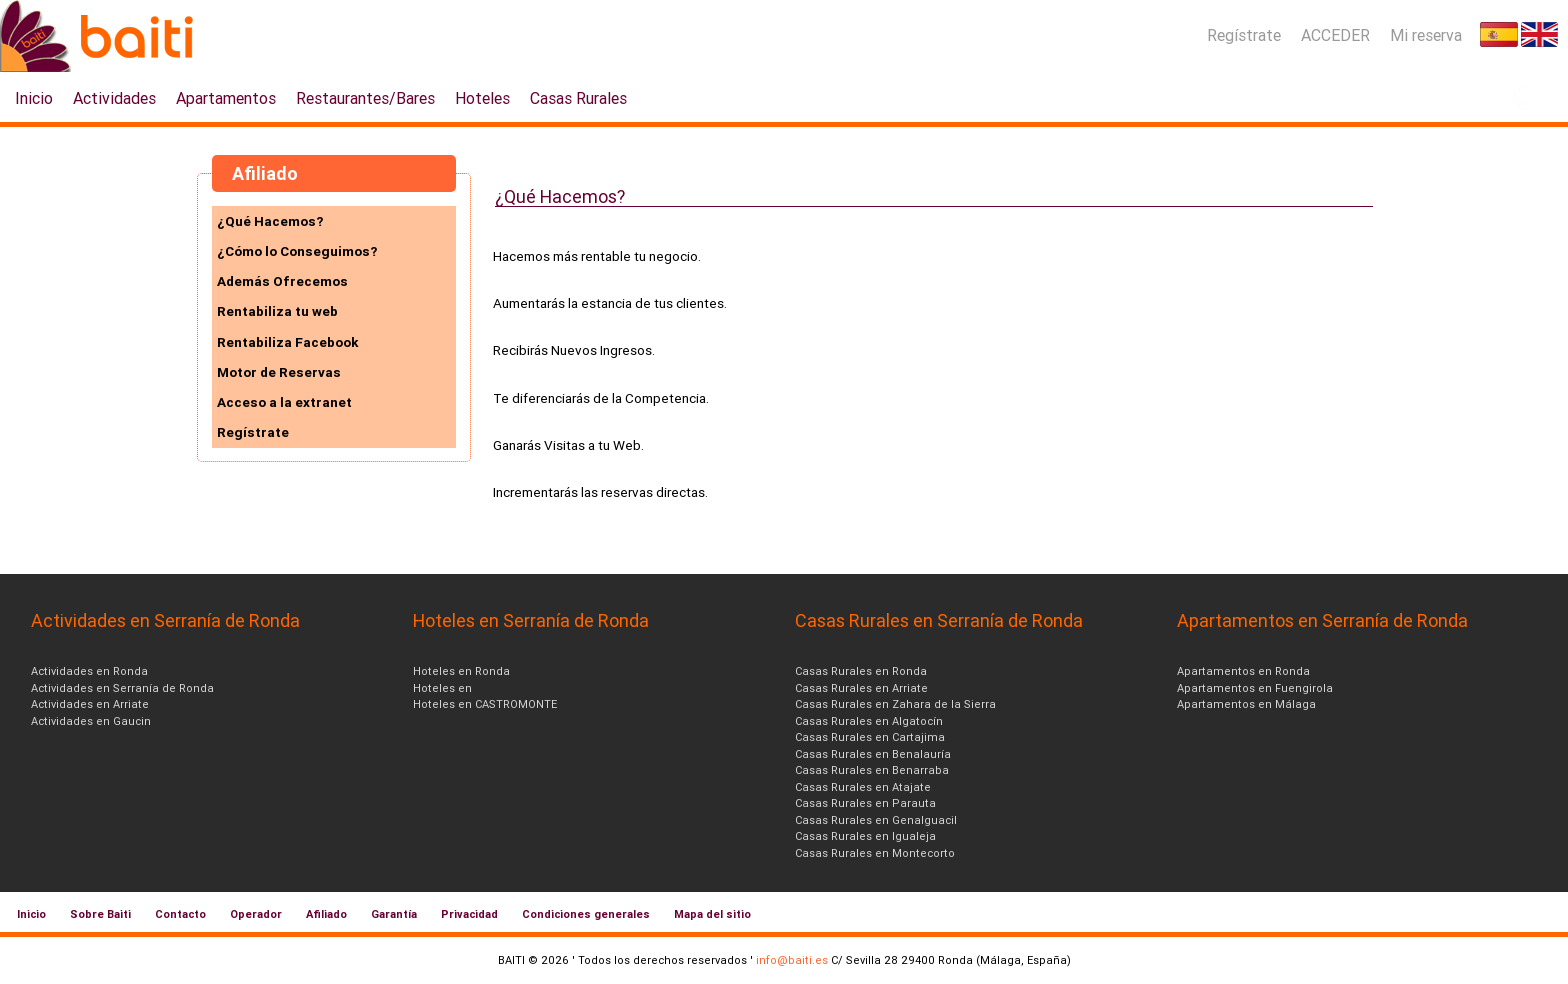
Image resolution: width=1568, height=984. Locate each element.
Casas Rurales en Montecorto (875, 853)
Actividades (114, 98)
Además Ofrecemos (282, 281)
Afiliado (326, 914)
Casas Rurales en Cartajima (870, 737)
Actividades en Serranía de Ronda (122, 688)
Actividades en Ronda (89, 671)
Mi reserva (1426, 35)
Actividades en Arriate (90, 704)
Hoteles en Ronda (461, 671)
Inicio (34, 98)
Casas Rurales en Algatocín (869, 721)
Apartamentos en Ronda (1243, 671)
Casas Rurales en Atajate (863, 787)
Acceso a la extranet (284, 402)
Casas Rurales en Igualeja (865, 836)
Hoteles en (442, 688)
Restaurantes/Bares (365, 98)
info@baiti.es (792, 960)
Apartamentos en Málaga (1246, 704)
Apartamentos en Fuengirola (1255, 688)
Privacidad (469, 914)
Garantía (394, 914)
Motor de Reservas (279, 372)
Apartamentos (226, 98)
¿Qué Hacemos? (270, 221)
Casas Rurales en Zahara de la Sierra (895, 704)
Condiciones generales (586, 914)
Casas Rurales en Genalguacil (876, 820)
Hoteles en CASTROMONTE (485, 704)
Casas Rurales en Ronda (861, 671)
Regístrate (1244, 35)
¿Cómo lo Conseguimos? (297, 251)
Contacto (180, 914)
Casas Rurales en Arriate (861, 688)
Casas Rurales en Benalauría (873, 754)
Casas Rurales (578, 98)
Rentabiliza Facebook (287, 342)
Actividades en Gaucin (91, 721)
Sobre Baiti (100, 914)
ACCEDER (1335, 35)
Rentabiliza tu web (277, 311)
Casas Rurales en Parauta (865, 803)
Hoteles (482, 98)
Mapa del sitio (712, 914)
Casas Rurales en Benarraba (872, 770)
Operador (256, 914)
